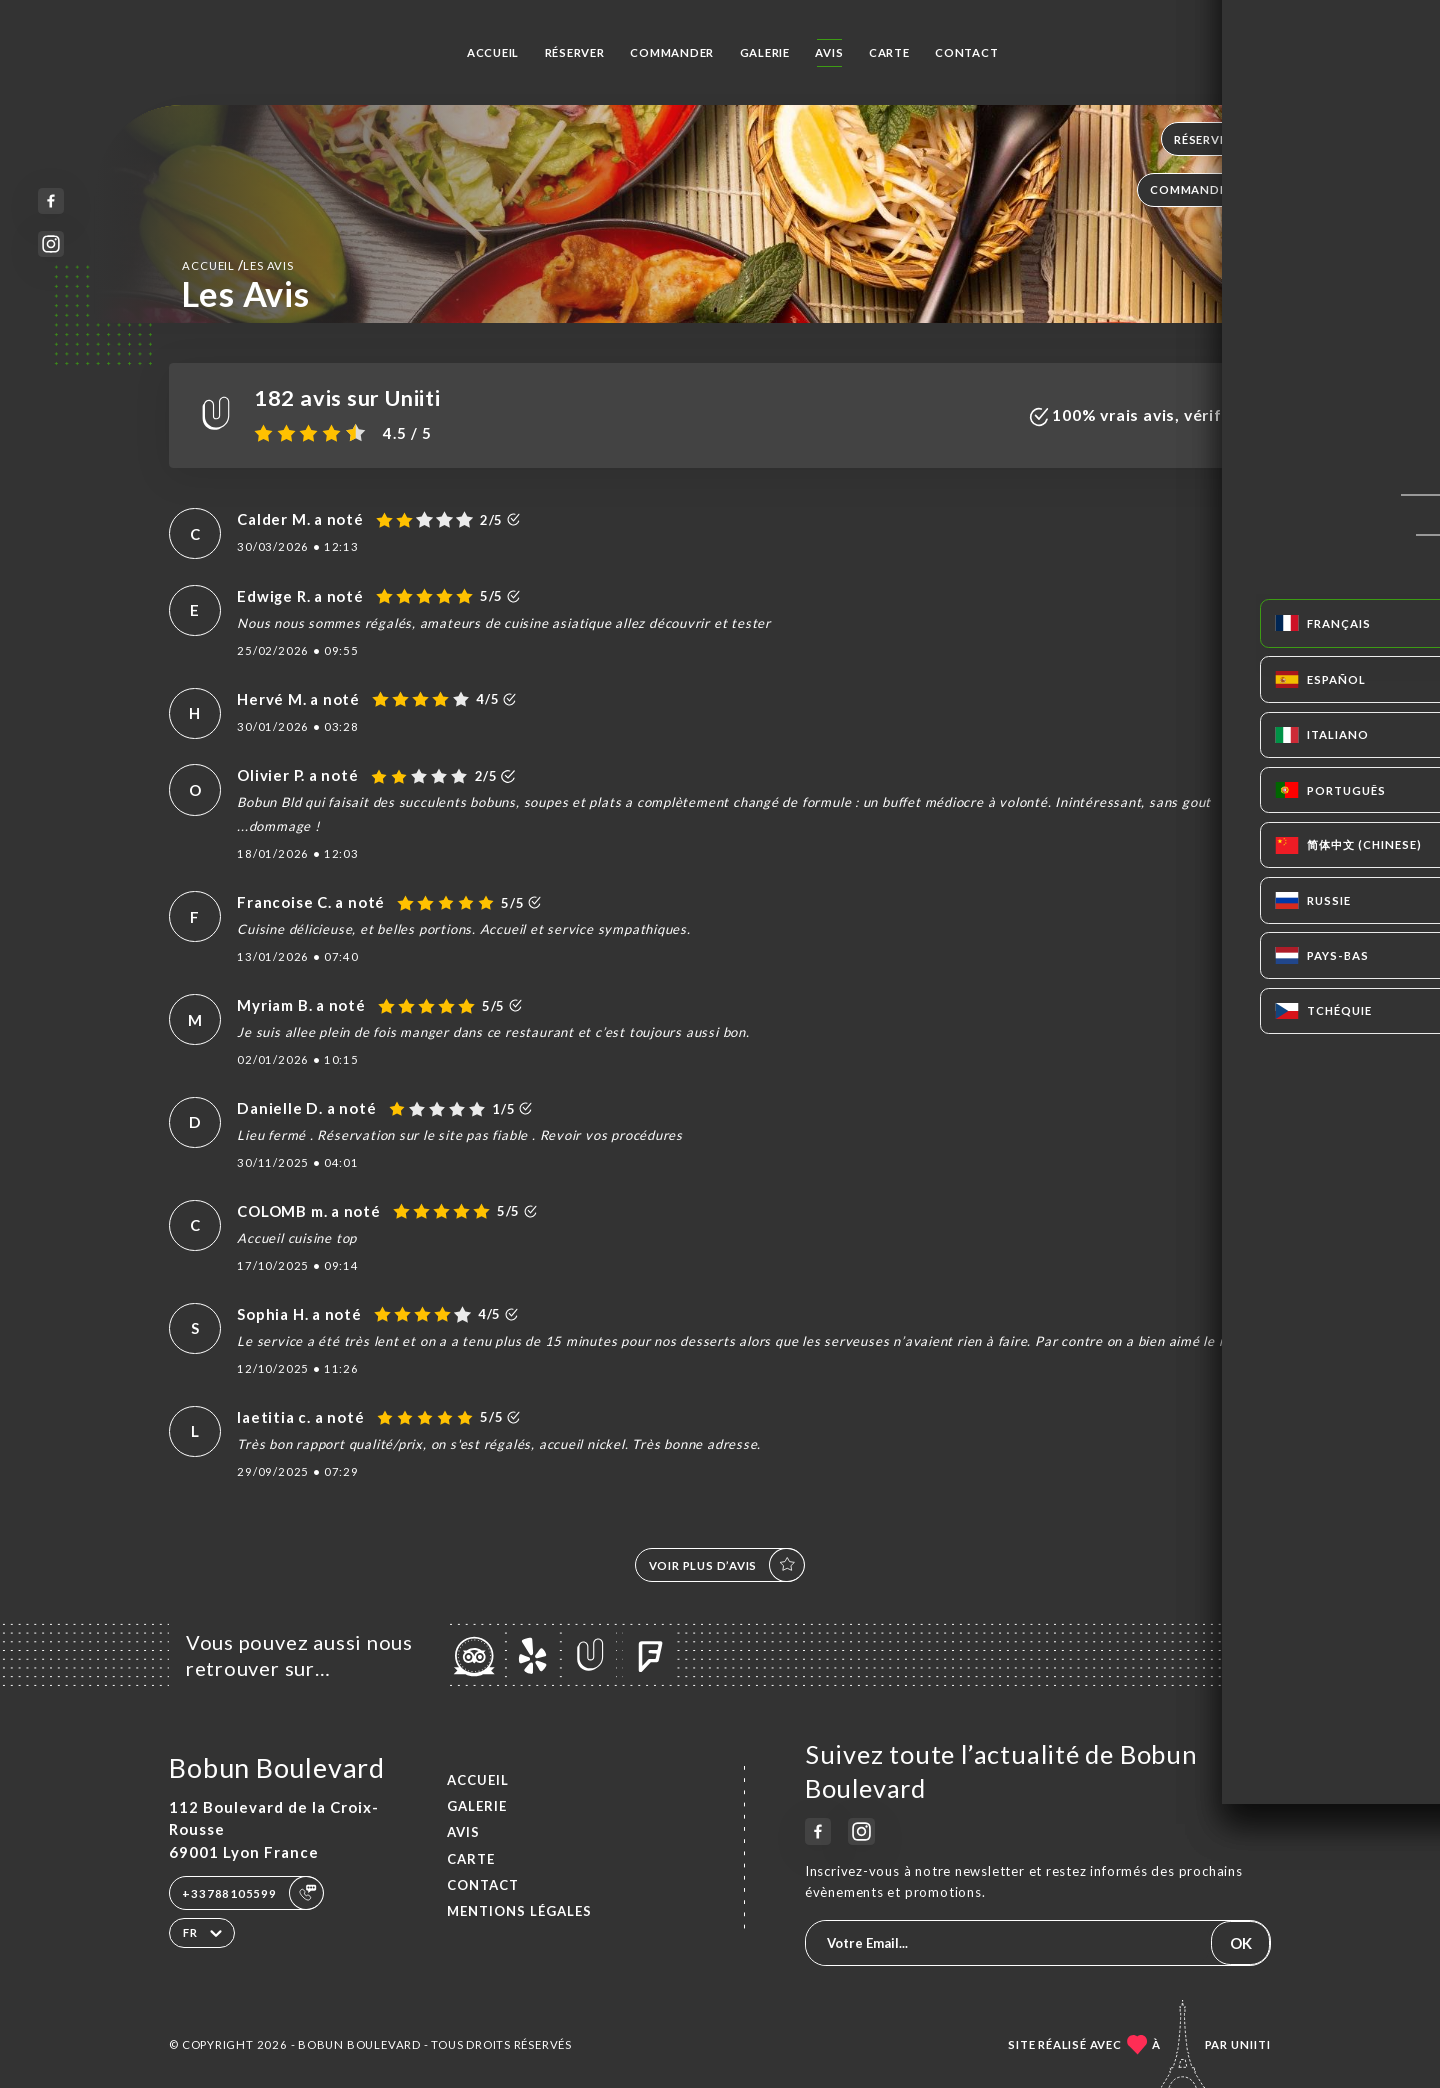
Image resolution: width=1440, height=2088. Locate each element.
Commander (672, 52)
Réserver (575, 52)
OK (1241, 1943)
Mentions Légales (519, 1911)
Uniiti (1251, 2044)
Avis (829, 52)
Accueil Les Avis (237, 265)
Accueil (493, 52)
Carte (889, 52)
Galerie (765, 52)
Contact (967, 52)
